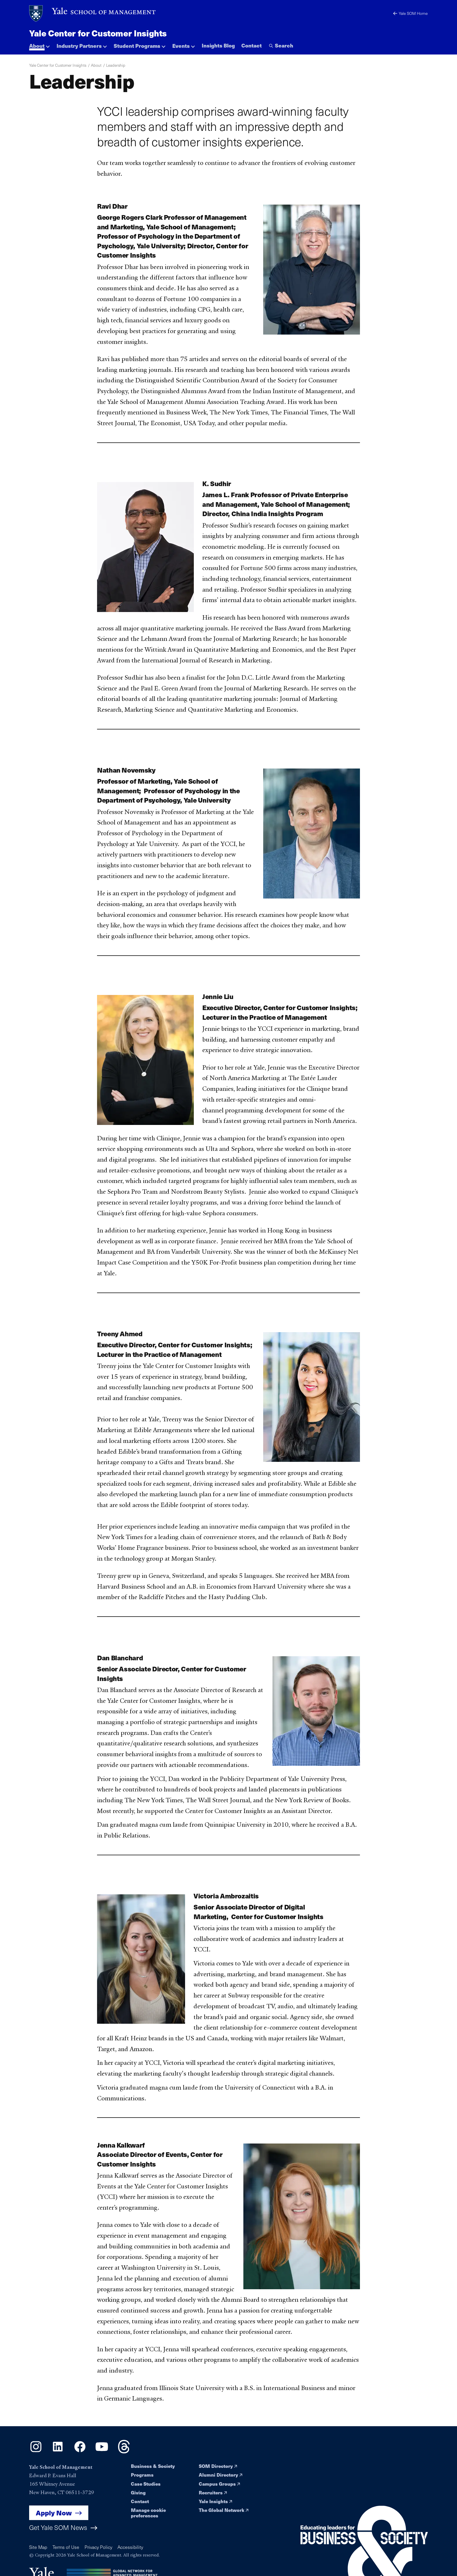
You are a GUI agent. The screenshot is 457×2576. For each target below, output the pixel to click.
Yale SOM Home (410, 13)
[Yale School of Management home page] (93, 13)
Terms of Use (65, 2547)
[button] (39, 44)
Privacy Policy (98, 2547)
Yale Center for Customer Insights (98, 33)
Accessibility (130, 2547)
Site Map (38, 2547)
